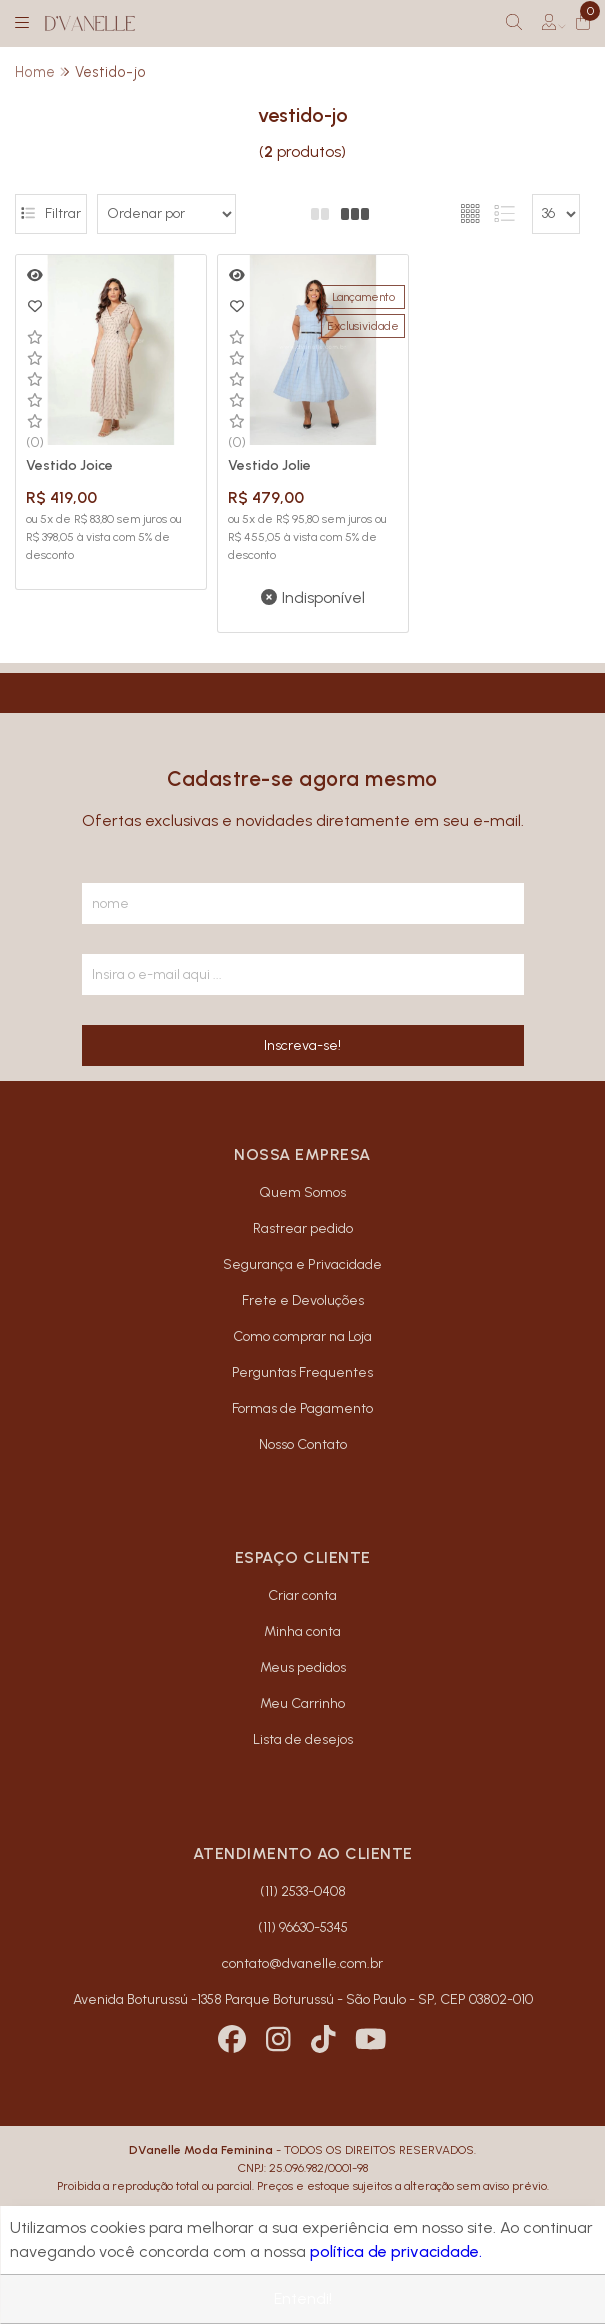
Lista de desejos (303, 1729)
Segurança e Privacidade (302, 1253)
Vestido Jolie (259, 455)
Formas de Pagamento (302, 1397)
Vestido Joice (69, 455)
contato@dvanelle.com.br (302, 1953)
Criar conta (302, 1585)
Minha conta (302, 1621)
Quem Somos (302, 1181)
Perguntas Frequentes (302, 1361)
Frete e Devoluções (303, 1289)
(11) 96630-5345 (303, 1917)
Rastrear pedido (303, 1217)
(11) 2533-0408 (303, 1881)
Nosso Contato (303, 1433)
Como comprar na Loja (302, 1325)
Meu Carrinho (302, 1693)
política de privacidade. (396, 2251)
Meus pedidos (303, 1657)
